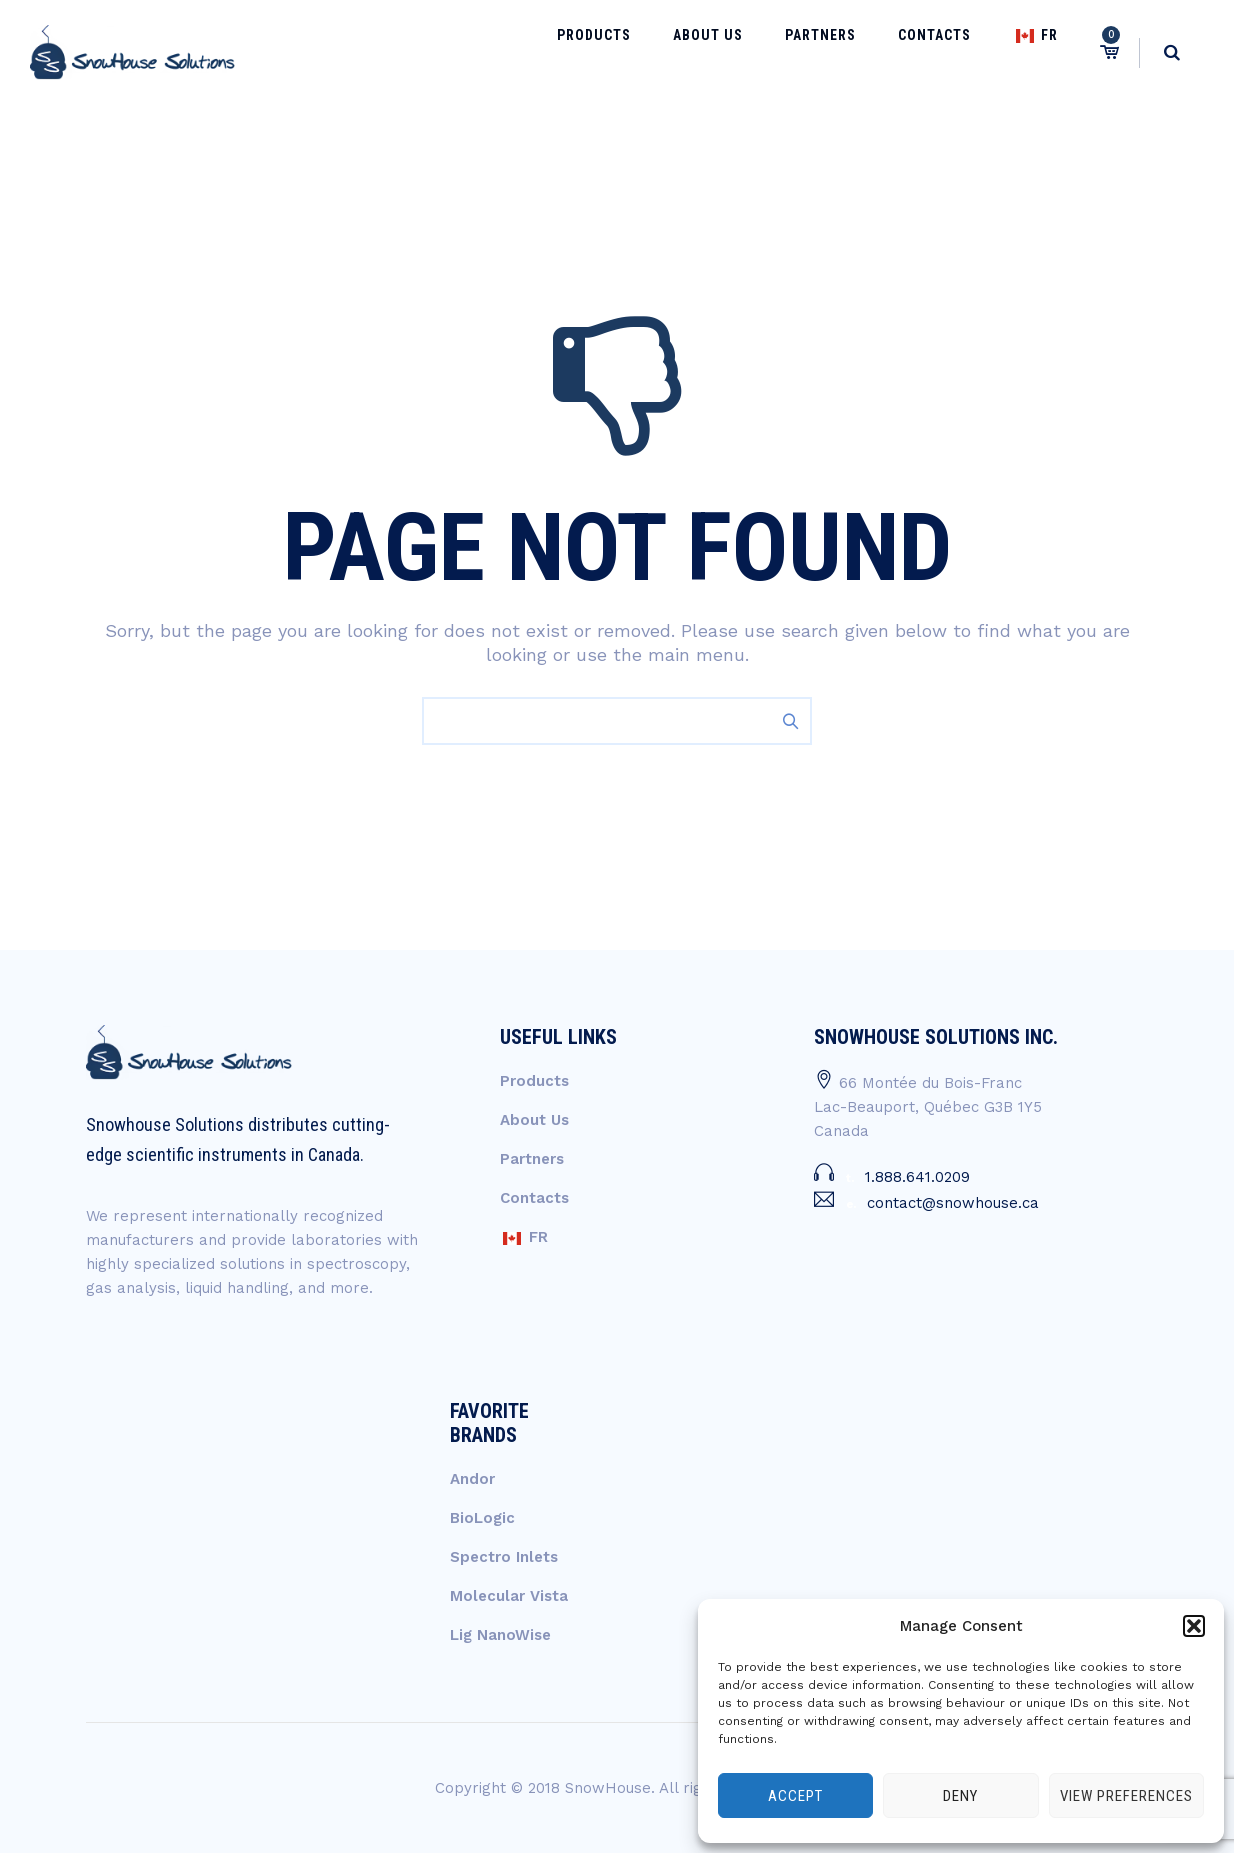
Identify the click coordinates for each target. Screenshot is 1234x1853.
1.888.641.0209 (917, 1177)
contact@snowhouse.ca (953, 1203)
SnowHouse (608, 1788)
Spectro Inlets (504, 1557)
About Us (774, 52)
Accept (795, 1796)
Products (679, 52)
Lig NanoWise (500, 1635)
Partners (867, 52)
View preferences (1126, 1796)
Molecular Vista (509, 1596)
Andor (472, 1479)
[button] (1194, 1626)
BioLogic (482, 1518)
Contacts (962, 52)
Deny (960, 1796)
